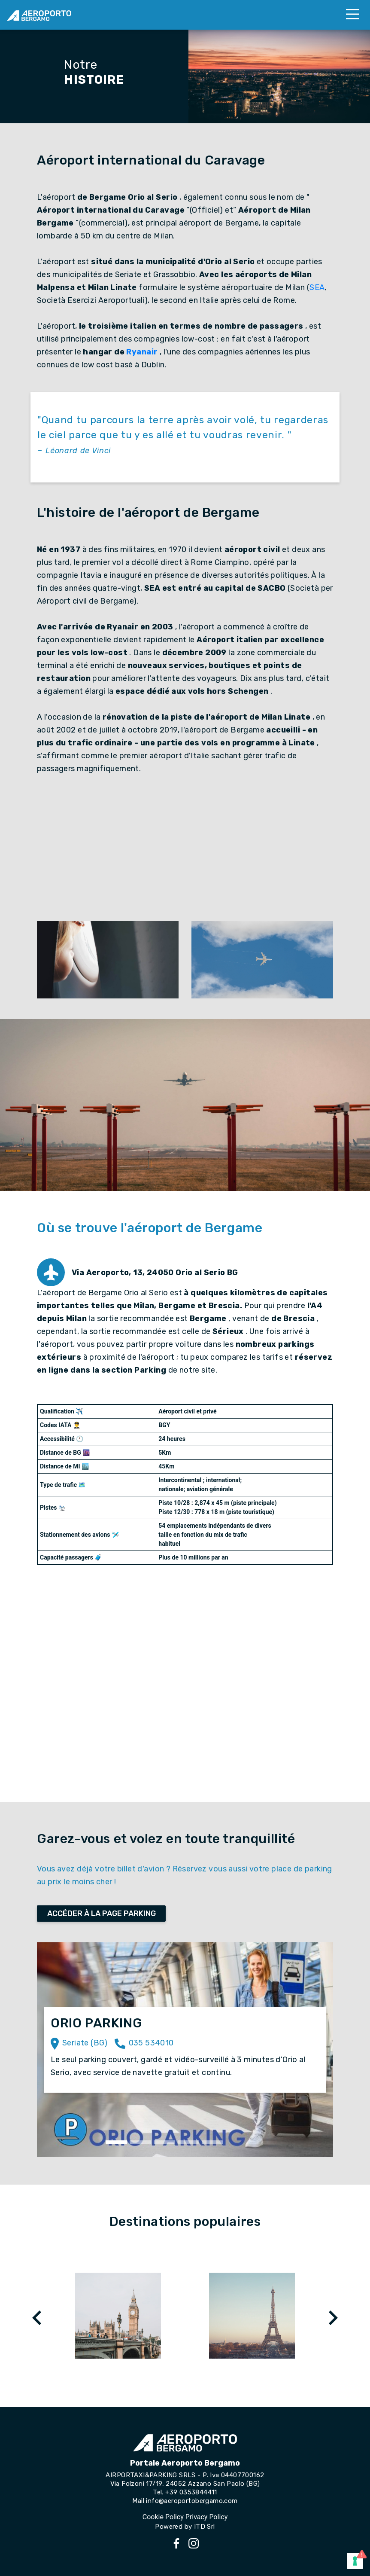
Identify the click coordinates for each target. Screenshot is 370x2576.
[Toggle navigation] (352, 14)
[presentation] (36, 2317)
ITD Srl (204, 2526)
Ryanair (142, 352)
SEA (317, 287)
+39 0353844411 (191, 2492)
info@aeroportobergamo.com (191, 2501)
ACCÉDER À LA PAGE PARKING (101, 1913)
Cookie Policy (163, 2517)
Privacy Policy (206, 2517)
